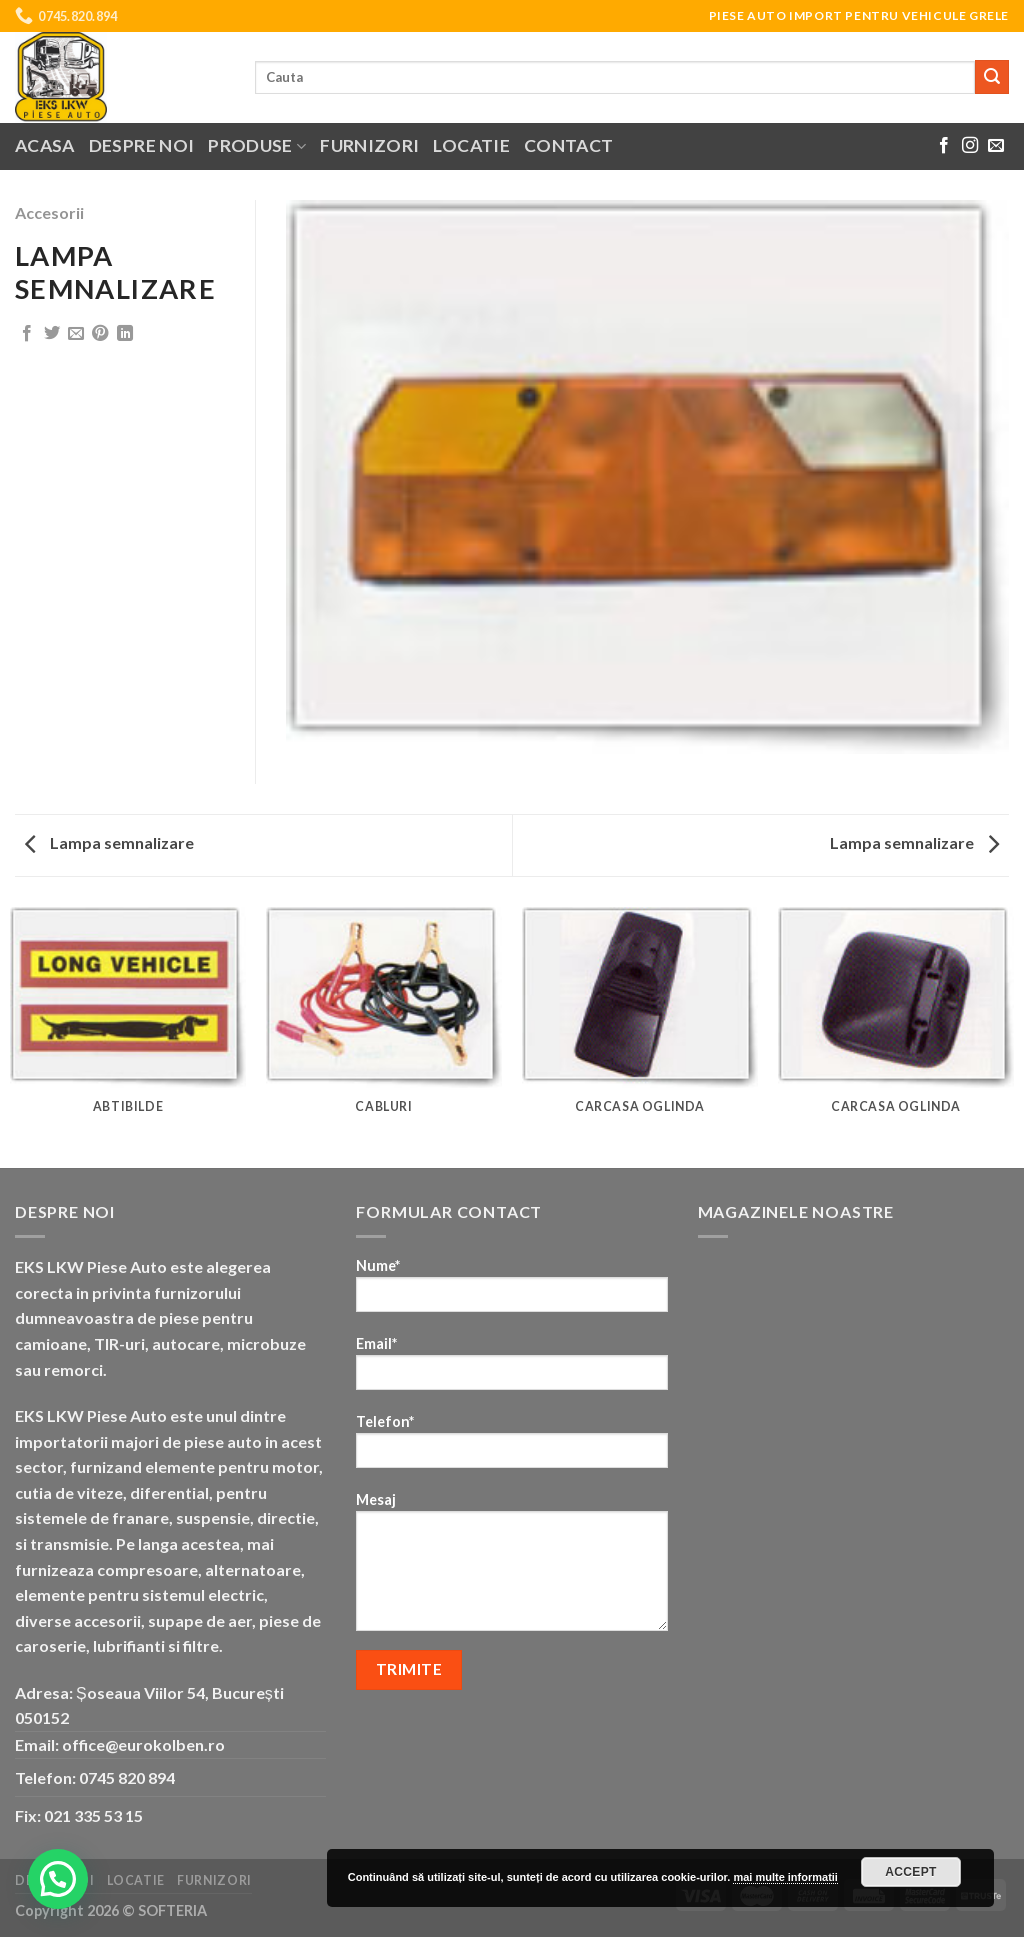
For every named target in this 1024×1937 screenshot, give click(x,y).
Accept (911, 1872)
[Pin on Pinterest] (100, 334)
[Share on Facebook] (27, 334)
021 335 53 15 (93, 1815)
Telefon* (511, 1447)
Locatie (471, 145)
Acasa (45, 145)
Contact (568, 145)
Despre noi (142, 145)
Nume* (511, 1291)
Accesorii (49, 212)
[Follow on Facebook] (944, 146)
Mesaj (511, 1568)
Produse (257, 145)
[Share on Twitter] (52, 334)
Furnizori (369, 145)
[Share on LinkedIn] (125, 334)
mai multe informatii (785, 1877)
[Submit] (992, 77)
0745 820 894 (127, 1777)
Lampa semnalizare (109, 842)
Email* (511, 1369)
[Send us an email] (996, 146)
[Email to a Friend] (76, 334)
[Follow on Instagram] (970, 146)
